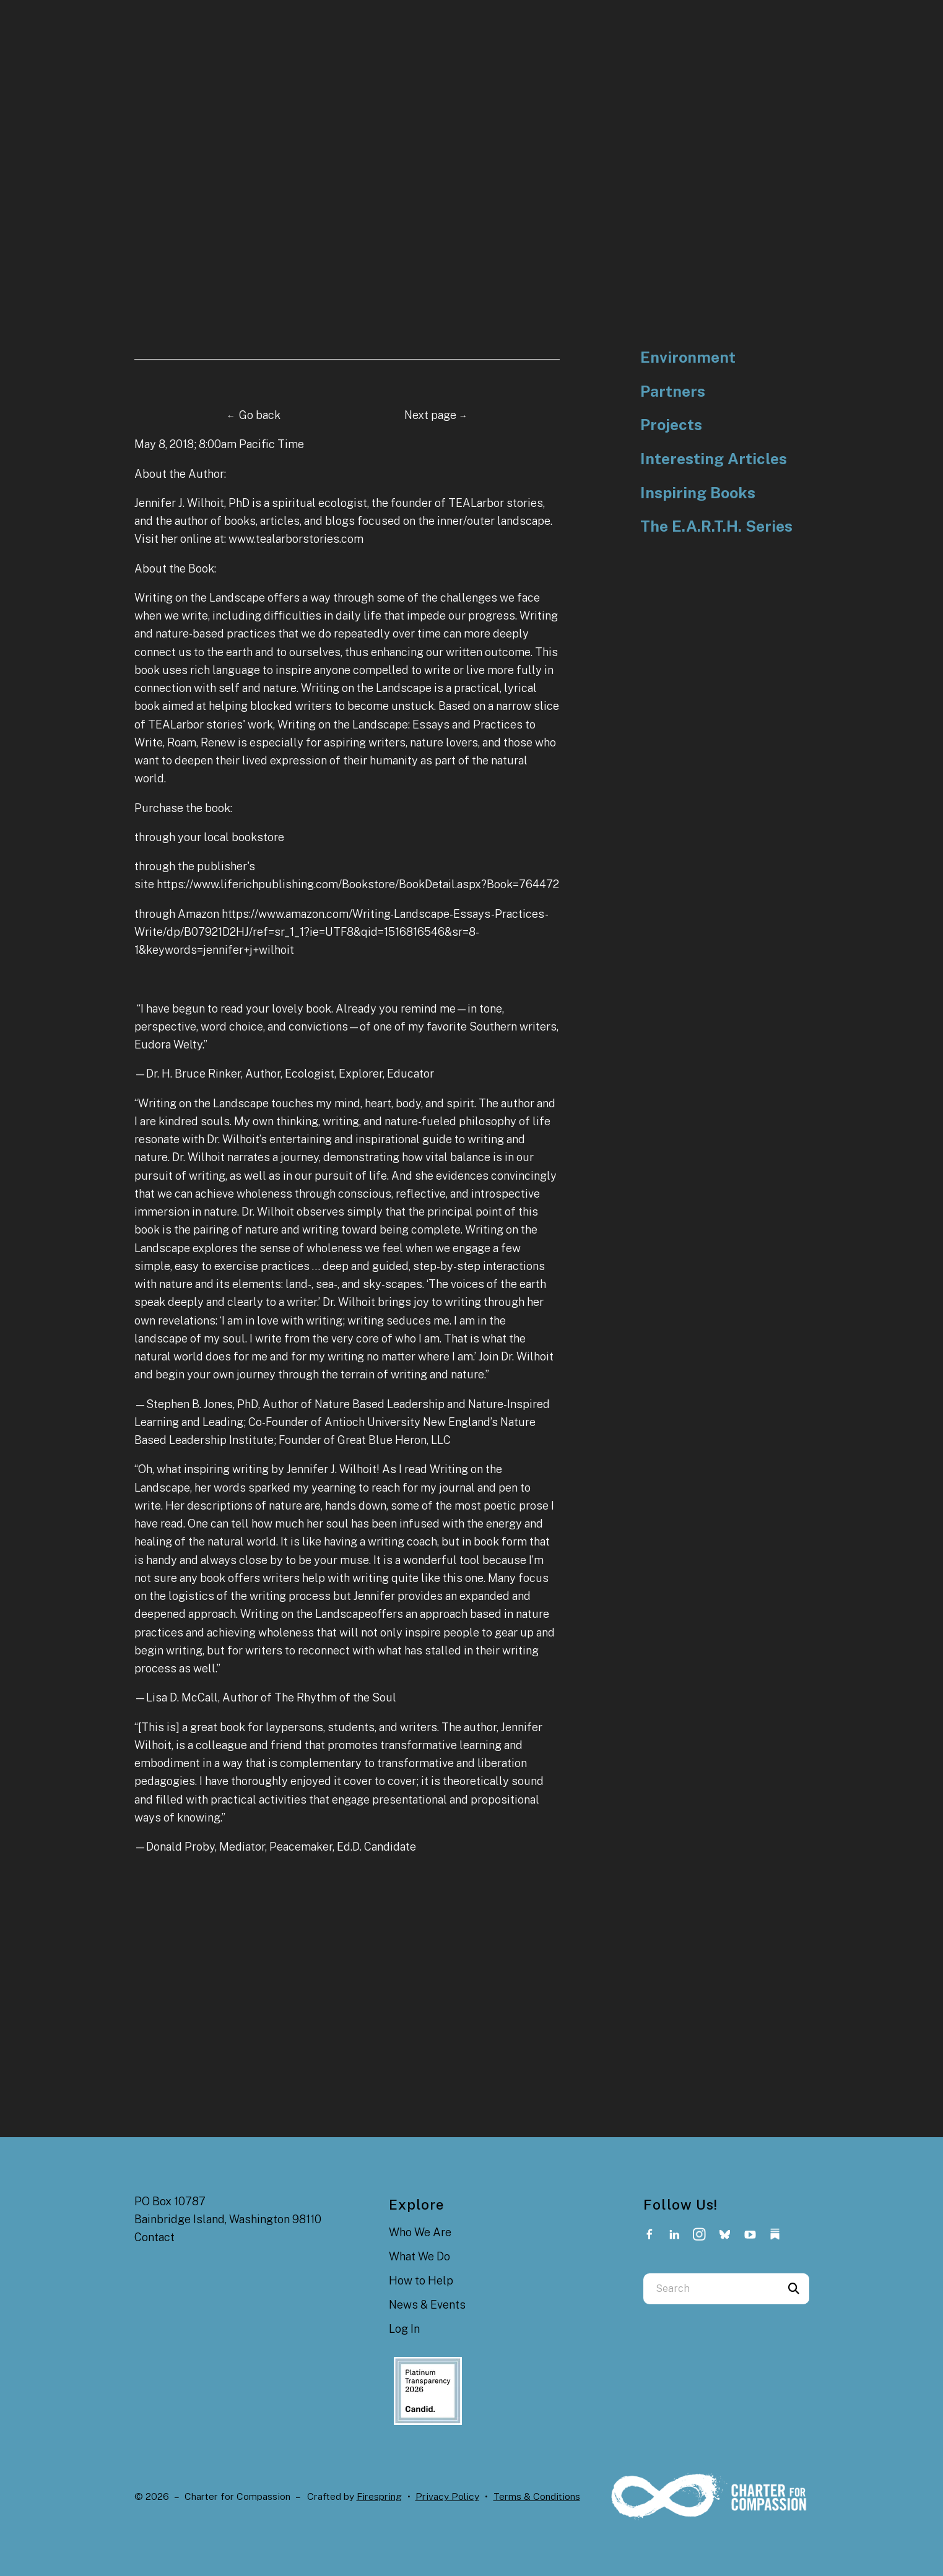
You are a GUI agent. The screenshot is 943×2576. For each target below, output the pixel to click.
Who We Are (420, 2232)
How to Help (421, 2280)
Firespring (379, 2496)
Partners (672, 391)
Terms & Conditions (536, 2496)
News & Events (427, 2304)
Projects (671, 425)
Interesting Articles (713, 459)
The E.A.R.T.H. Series (716, 526)
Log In (404, 2328)
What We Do (419, 2256)
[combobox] (710, 2288)
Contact (154, 2237)
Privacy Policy (447, 2496)
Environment (688, 357)
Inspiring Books (697, 493)
